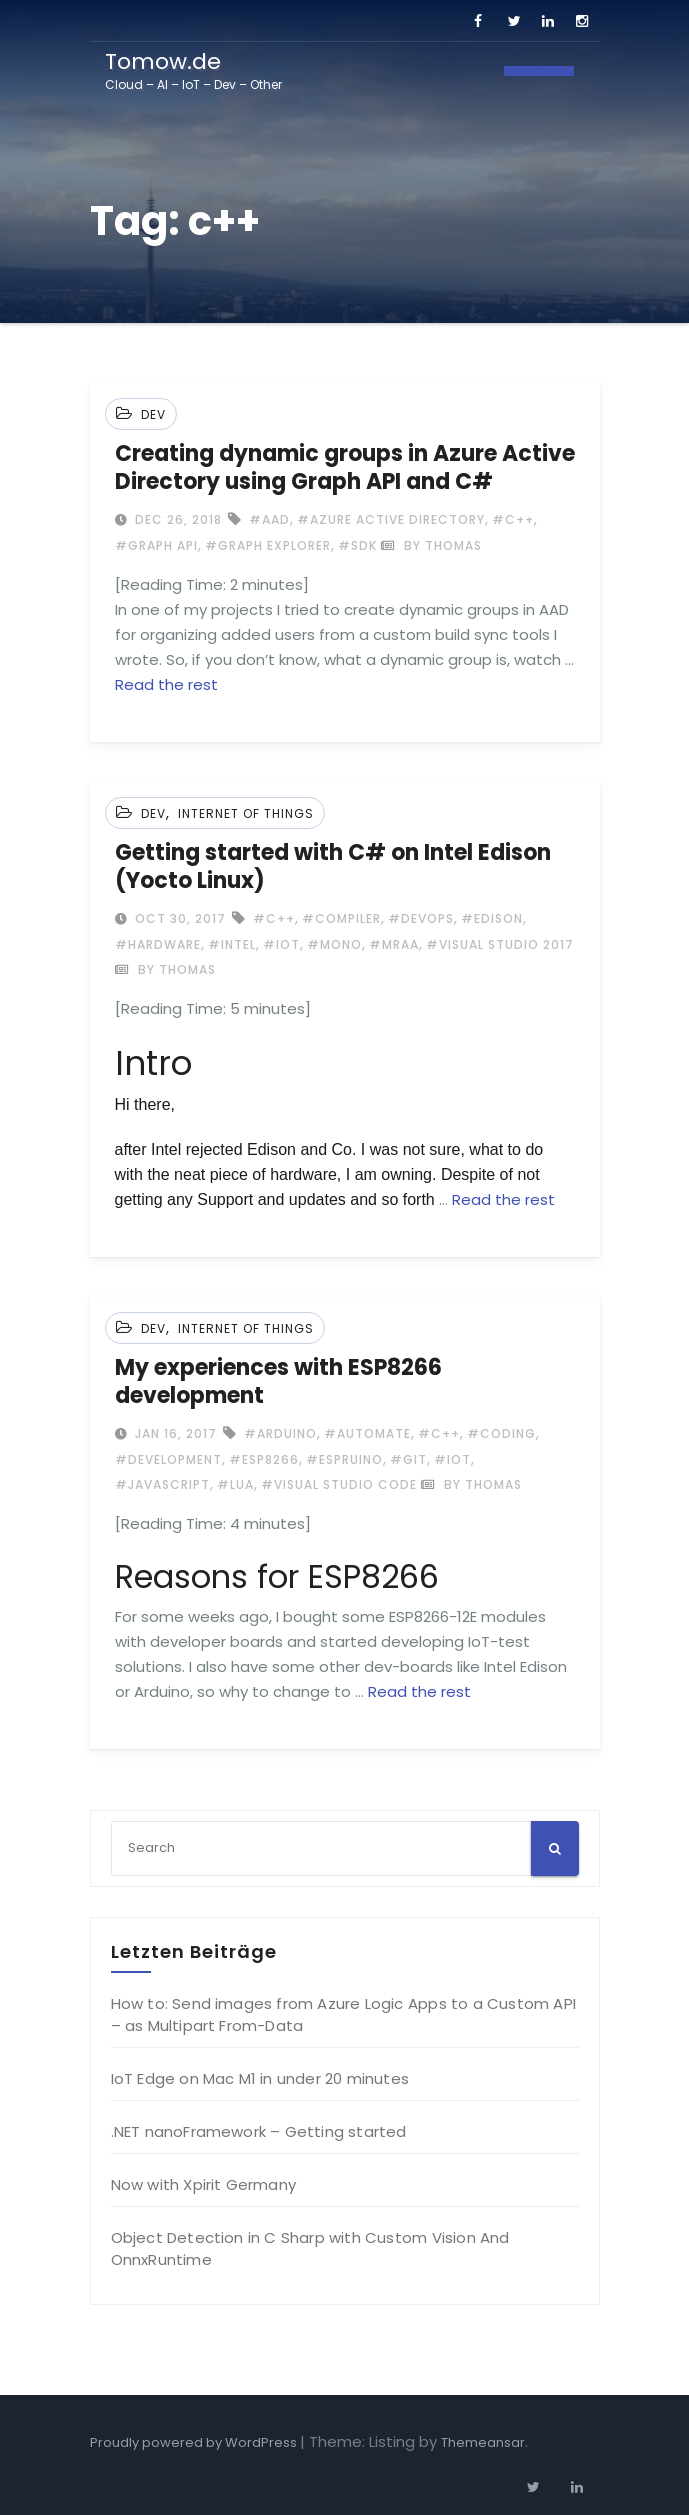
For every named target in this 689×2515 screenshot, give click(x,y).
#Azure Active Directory (391, 519)
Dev (153, 414)
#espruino (344, 1459)
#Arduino (280, 1433)
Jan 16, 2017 (174, 1433)
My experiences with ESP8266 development (278, 1381)
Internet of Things (246, 813)
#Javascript (162, 1484)
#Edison (492, 918)
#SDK (357, 545)
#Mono (334, 944)
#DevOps (421, 918)
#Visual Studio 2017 (500, 944)
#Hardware (158, 944)
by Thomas (431, 545)
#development (168, 1459)
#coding (501, 1433)
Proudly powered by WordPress (195, 2442)
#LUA (235, 1484)
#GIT (408, 1459)
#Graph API (156, 545)
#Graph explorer (268, 545)
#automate (367, 1433)
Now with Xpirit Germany (204, 2184)
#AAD (269, 519)
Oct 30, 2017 (178, 918)
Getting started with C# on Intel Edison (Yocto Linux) (333, 866)
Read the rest (166, 684)
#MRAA (394, 944)
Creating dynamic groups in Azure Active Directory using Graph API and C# (345, 467)
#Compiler (341, 918)
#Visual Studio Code (339, 1484)
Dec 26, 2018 (176, 519)
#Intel (232, 944)
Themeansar (483, 2442)
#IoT (281, 944)
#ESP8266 (264, 1459)
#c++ (513, 519)
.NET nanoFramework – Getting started (259, 2131)
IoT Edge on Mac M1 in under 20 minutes (260, 2078)
